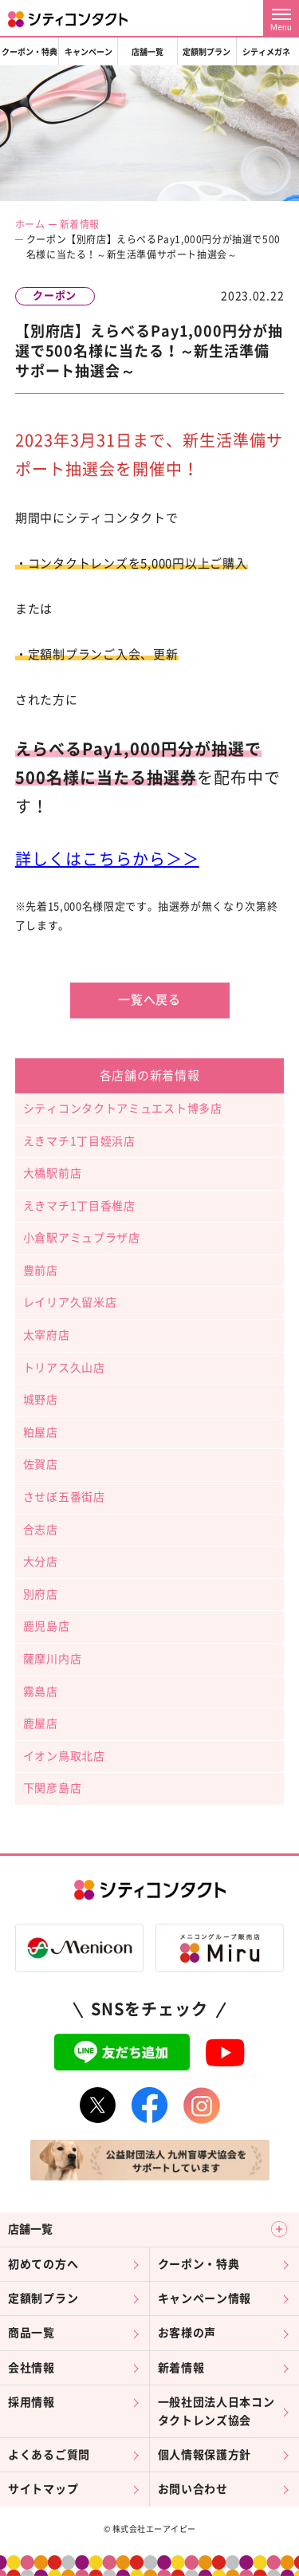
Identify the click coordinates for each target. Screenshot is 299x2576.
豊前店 (40, 1270)
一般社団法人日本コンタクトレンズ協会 (216, 2411)
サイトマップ (43, 2489)
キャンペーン (88, 52)
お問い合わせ (193, 2489)
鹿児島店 (46, 1626)
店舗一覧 (147, 52)
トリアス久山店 (64, 1367)
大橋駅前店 (52, 1173)
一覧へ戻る (149, 1000)
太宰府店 (46, 1335)
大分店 (40, 1561)
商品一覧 (31, 2332)
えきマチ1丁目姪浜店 (79, 1141)
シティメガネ (266, 52)
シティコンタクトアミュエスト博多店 (122, 1108)
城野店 (40, 1399)
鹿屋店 (40, 1723)
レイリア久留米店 (70, 1302)
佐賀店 (40, 1464)
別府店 (40, 1594)
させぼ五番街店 (64, 1497)
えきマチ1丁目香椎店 (79, 1205)
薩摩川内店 (52, 1658)
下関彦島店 (52, 1788)
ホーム (30, 224)
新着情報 (80, 224)
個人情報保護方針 (205, 2454)
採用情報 (31, 2402)
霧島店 (40, 1691)
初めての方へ (43, 2264)
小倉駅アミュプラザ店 (81, 1237)
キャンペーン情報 (205, 2298)
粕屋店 (40, 1432)
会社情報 (31, 2367)
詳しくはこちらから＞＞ (107, 859)
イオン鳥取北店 (64, 1756)
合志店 (40, 1529)
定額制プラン (206, 52)
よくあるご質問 (49, 2454)
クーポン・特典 (29, 52)
